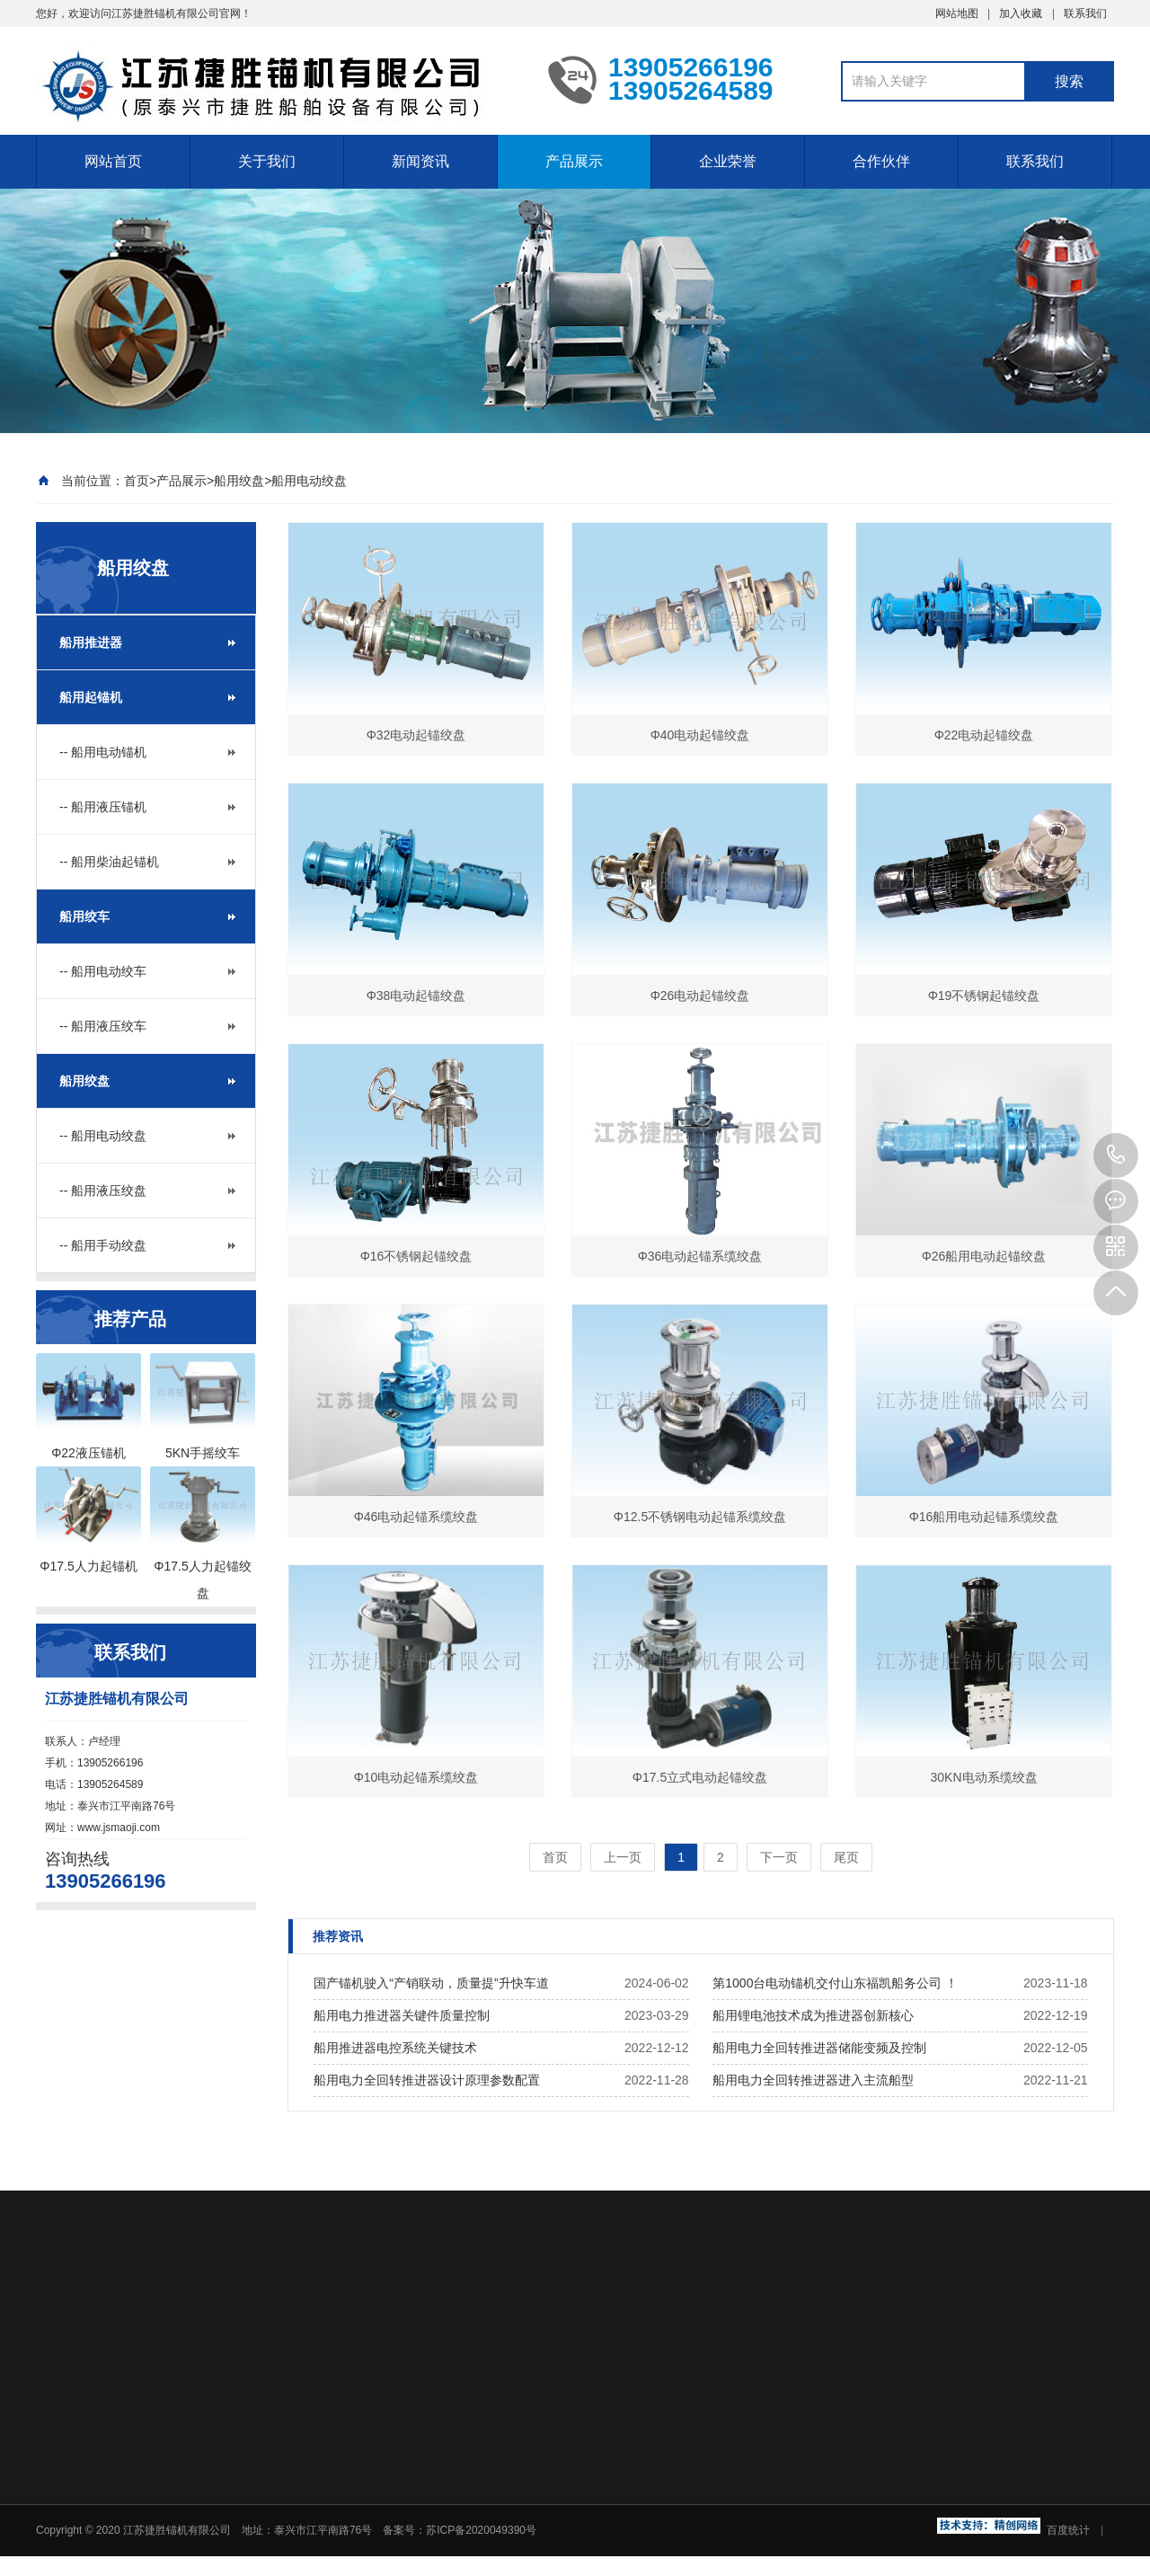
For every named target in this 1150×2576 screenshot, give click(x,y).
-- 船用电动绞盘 (102, 1136)
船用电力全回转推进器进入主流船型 (813, 2080)
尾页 (846, 1857)
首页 (136, 481)
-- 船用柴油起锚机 (109, 861)
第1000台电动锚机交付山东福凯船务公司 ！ (835, 1983)
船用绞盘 (239, 481)
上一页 (622, 1857)
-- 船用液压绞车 (102, 1026)
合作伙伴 (881, 161)
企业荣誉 (727, 161)
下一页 (779, 1857)
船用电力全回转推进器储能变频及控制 (819, 2047)
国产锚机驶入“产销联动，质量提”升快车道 (431, 1983)
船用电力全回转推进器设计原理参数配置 (427, 2080)
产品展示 (574, 161)
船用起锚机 (90, 697)
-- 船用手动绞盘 (102, 1245)
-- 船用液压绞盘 (102, 1190)
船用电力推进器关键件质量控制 (402, 2015)
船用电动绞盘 (309, 481)
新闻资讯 (420, 161)
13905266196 (1115, 1155)
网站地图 (956, 13)
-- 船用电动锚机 (102, 752)
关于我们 (267, 161)
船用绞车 (84, 916)
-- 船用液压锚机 (102, 807)
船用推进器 (90, 642)
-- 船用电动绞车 (102, 971)
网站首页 (113, 161)
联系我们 (1085, 13)
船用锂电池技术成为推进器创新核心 (813, 2015)
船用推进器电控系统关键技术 (395, 2047)
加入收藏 (1020, 13)
